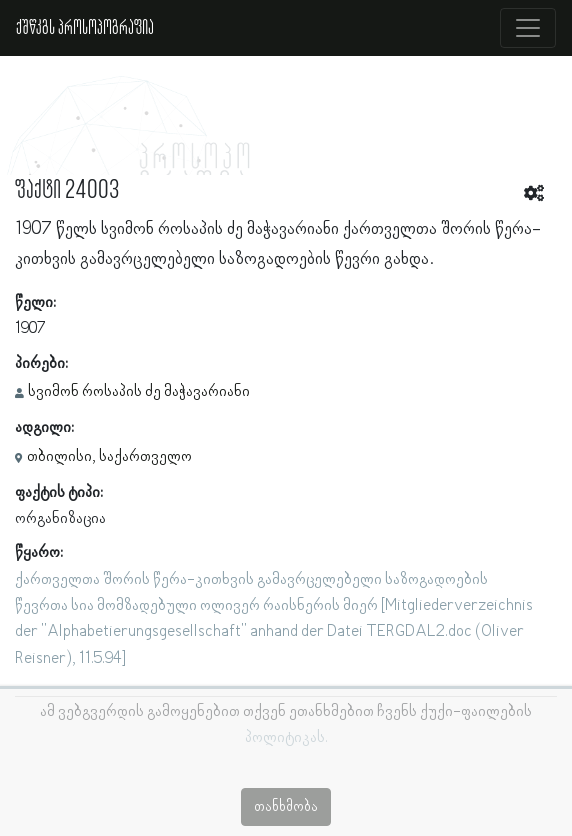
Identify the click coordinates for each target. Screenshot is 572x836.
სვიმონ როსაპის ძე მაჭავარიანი (139, 392)
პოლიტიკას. (286, 738)
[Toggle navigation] (528, 28)
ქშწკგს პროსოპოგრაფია (85, 28)
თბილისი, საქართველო (109, 457)
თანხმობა (286, 807)
